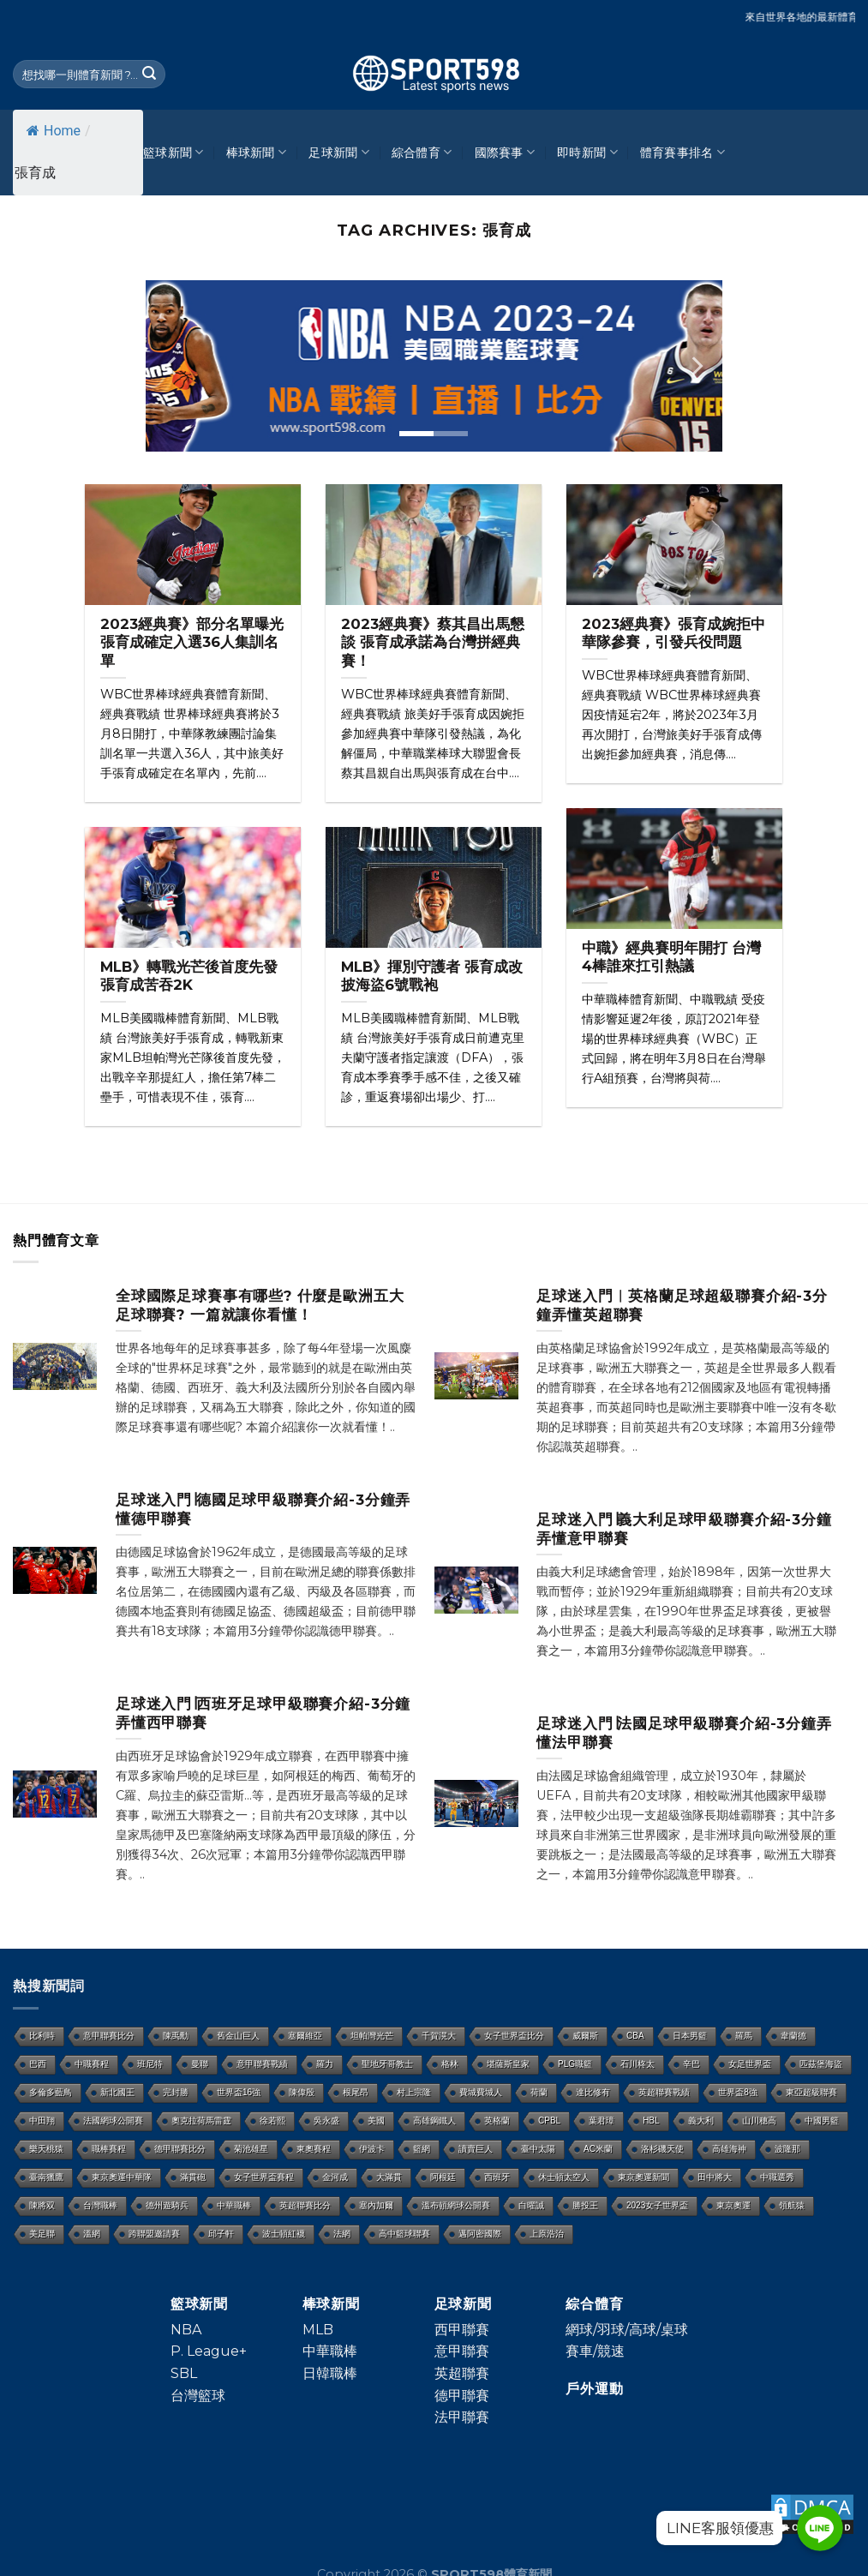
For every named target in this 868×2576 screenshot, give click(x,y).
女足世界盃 (749, 2064)
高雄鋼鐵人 (434, 2120)
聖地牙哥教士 (387, 2064)
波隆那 (787, 2149)
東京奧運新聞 (643, 2177)
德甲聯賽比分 (180, 2149)
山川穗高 (759, 2120)
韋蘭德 (793, 2035)
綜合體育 (422, 152)
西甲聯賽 (461, 2329)
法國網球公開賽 (113, 2120)
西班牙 (497, 2177)
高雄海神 (729, 2149)
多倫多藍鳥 (50, 2092)
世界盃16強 (238, 2092)
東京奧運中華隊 (122, 2177)
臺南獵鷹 (46, 2177)
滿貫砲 (193, 2177)
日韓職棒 (329, 2373)
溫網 (91, 2233)
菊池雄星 (251, 2149)
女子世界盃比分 (514, 2035)
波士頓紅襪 (283, 2233)
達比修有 (593, 2092)
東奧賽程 (313, 2149)
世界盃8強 (737, 2092)
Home (54, 131)
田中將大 (714, 2177)
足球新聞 (338, 152)
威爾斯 (585, 2035)
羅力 (324, 2064)
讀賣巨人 (475, 2149)
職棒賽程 (109, 2149)
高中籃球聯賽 (404, 2233)
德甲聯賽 (461, 2395)
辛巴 (691, 2064)
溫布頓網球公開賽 (456, 2205)
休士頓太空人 (564, 2177)
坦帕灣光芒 (371, 2035)
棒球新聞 (256, 152)
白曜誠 (531, 2205)
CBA (635, 2035)
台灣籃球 (198, 2395)
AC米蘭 (598, 2149)
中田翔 (42, 2120)
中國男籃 (822, 2120)
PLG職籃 (575, 2064)
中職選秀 (777, 2177)
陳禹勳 (176, 2035)
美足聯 (42, 2233)
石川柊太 (637, 2064)
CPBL (549, 2120)
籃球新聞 (173, 152)
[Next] (695, 366)
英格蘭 (497, 2120)
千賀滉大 (439, 2035)
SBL (184, 2373)
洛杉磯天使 (662, 2149)
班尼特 (150, 2064)
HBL (651, 2120)
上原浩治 (547, 2233)
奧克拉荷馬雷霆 (201, 2120)
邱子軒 (221, 2233)
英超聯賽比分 (305, 2205)
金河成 (335, 2177)
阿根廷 (443, 2177)
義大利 (701, 2120)
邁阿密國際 (479, 2233)
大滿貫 (389, 2177)
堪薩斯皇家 (508, 2064)
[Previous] (172, 366)
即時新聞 (587, 152)
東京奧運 (733, 2205)
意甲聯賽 (461, 2351)
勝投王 (585, 2205)
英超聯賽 (461, 2373)
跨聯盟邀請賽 (154, 2233)
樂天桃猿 (46, 2149)
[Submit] (150, 74)
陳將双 (42, 2205)
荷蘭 (539, 2092)
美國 (376, 2120)
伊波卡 (372, 2149)
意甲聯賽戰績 (262, 2064)
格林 (449, 2064)
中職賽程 (92, 2064)
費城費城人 (480, 2092)
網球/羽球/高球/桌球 (627, 2329)
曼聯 (199, 2064)
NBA (186, 2329)
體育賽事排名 (682, 152)
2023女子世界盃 (657, 2205)
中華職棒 (234, 2205)
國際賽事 (505, 152)
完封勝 (176, 2092)
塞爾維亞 (305, 2035)
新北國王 (117, 2092)
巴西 (37, 2064)
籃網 (421, 2149)
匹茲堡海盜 (820, 2064)
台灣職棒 (100, 2205)
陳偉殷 (301, 2092)
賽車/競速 (595, 2351)
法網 (341, 2233)
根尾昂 (355, 2092)
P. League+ (209, 2351)
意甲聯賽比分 (109, 2035)
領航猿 (792, 2205)
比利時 (42, 2035)
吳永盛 (326, 2120)
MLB (317, 2329)
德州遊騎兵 (167, 2205)
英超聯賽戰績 (664, 2092)
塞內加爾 (376, 2205)
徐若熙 (272, 2120)
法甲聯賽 (461, 2417)
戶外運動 (594, 2389)
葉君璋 (601, 2120)
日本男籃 (690, 2035)
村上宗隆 (414, 2092)
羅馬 (743, 2035)
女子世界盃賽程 (264, 2177)
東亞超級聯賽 (811, 2092)
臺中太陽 (538, 2149)
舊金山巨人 (238, 2035)
